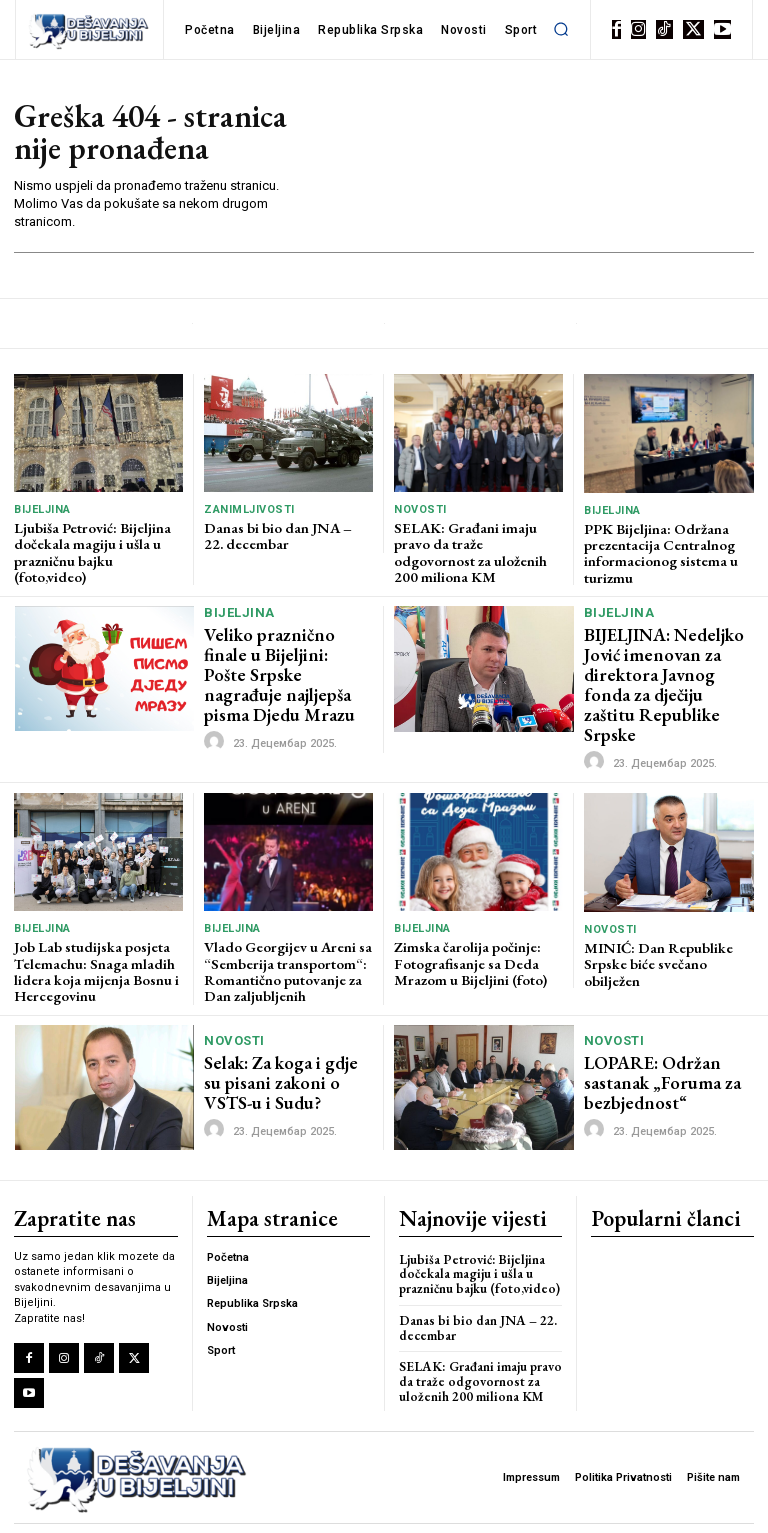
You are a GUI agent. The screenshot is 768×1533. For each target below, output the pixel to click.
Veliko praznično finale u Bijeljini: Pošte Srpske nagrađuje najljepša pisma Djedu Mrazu (286, 660)
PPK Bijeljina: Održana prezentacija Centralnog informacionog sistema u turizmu (658, 551)
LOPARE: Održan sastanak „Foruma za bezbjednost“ (655, 1048)
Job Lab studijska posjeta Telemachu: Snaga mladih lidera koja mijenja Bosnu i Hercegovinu (94, 939)
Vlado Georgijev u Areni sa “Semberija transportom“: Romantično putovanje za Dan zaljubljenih (286, 939)
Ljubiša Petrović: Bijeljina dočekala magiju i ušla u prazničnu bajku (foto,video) (91, 550)
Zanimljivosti (249, 509)
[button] (561, 29)
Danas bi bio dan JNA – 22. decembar (285, 534)
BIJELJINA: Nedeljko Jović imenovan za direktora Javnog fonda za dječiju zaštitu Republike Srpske (666, 667)
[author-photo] (217, 715)
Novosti (420, 509)
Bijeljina (42, 509)
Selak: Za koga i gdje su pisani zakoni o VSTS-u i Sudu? (286, 1048)
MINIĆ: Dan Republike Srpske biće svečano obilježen (656, 932)
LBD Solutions (353, 1511)
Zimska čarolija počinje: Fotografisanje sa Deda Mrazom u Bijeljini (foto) (468, 931)
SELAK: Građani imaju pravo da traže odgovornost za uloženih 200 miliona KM (478, 542)
